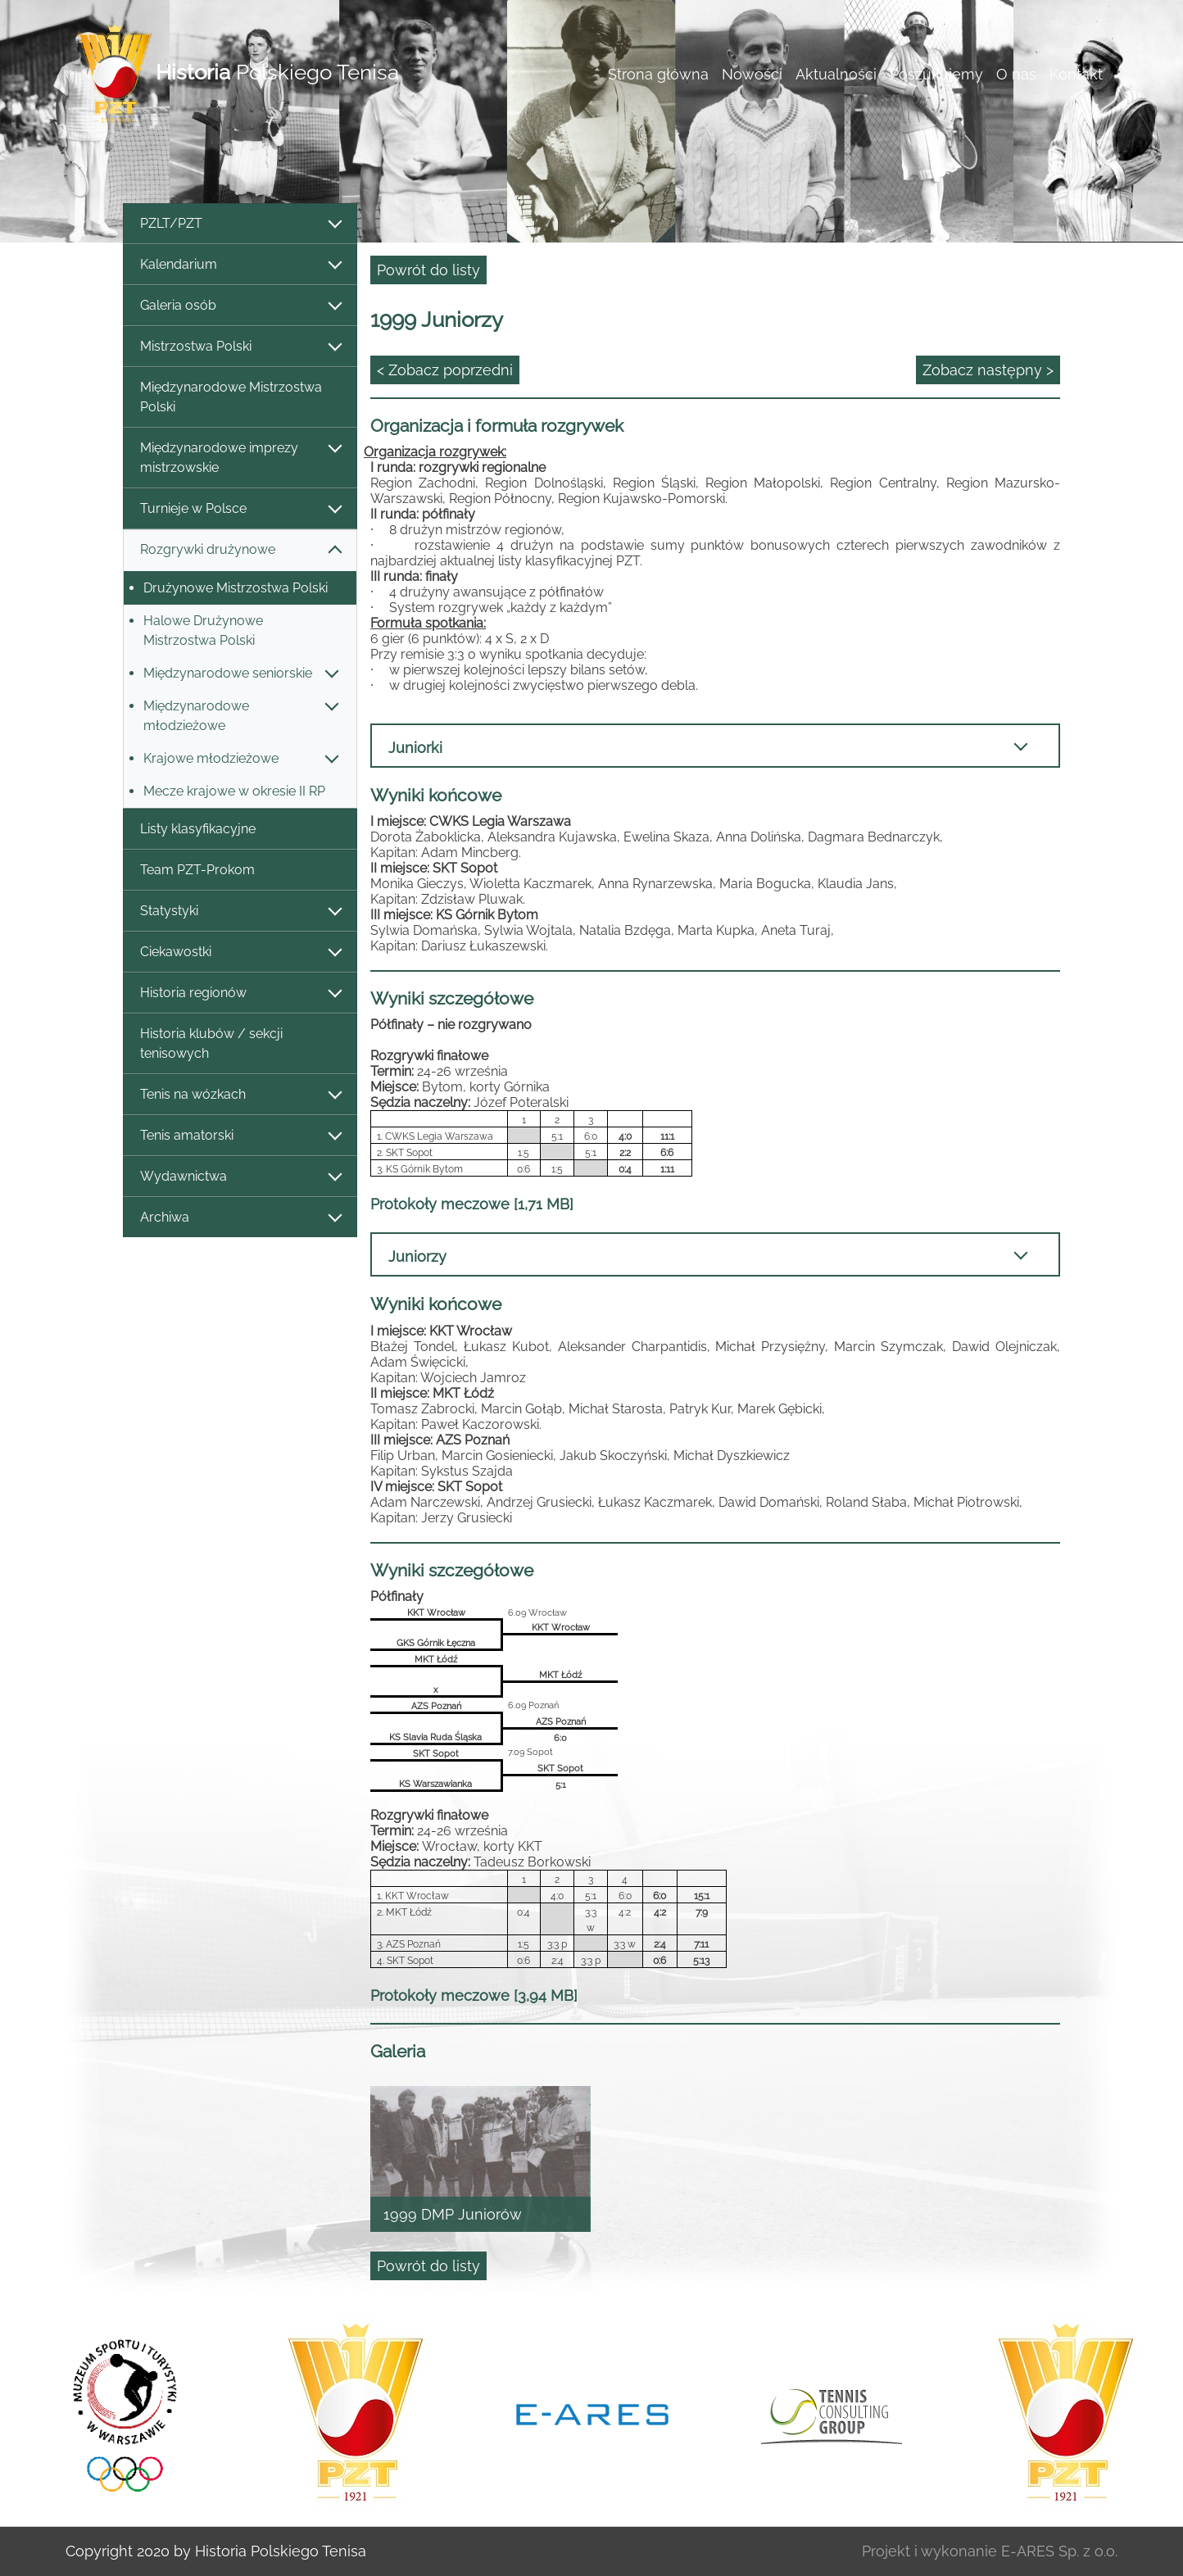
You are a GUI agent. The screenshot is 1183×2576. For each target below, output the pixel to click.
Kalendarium (240, 265)
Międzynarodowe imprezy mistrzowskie (240, 457)
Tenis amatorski (240, 1136)
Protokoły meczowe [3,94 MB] (474, 1995)
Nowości (752, 74)
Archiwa (240, 1218)
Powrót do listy (428, 270)
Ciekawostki (240, 952)
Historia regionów (240, 993)
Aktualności (836, 74)
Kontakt (1076, 74)
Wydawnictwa (240, 1177)
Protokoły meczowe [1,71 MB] (471, 1204)
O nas (1016, 74)
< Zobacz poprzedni (445, 370)
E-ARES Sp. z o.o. (1059, 2551)
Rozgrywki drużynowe (240, 550)
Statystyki (240, 911)
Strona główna (658, 74)
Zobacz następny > (988, 370)
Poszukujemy (936, 74)
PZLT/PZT (240, 224)
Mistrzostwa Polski (240, 347)
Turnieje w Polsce (240, 509)
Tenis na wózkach (240, 1095)
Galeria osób (240, 306)
